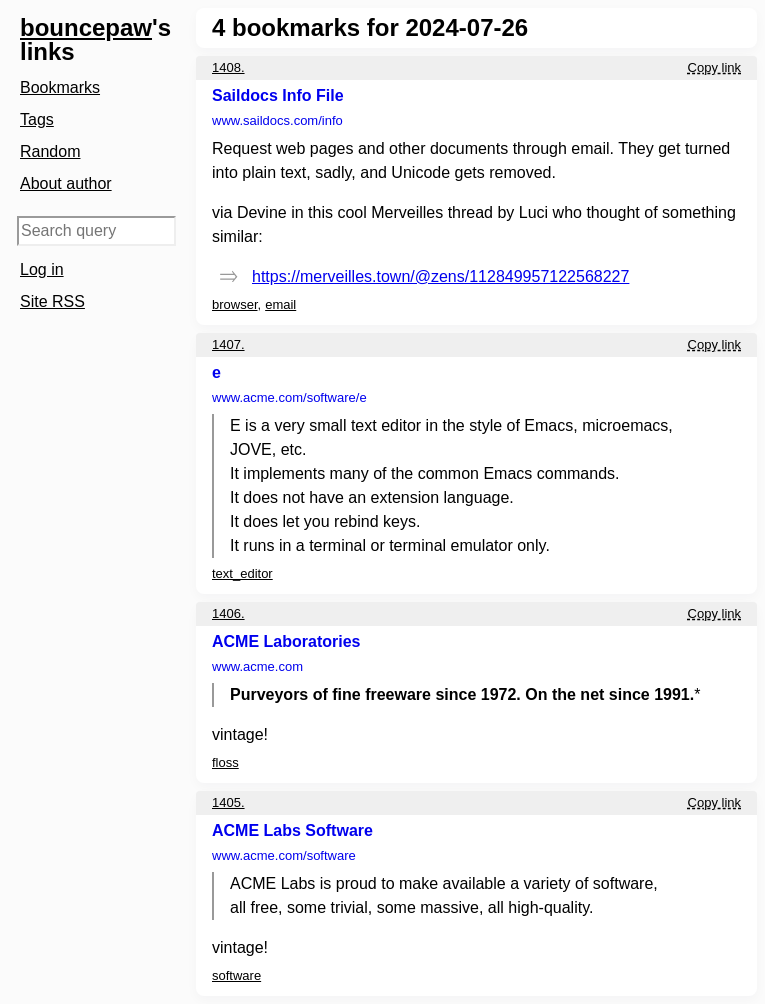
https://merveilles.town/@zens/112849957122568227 (440, 276)
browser (235, 304)
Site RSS (52, 301)
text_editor (242, 573)
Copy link (714, 67)
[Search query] (96, 231)
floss (225, 762)
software (236, 975)
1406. (228, 613)
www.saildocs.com (277, 120)
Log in (42, 269)
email (280, 304)
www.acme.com (289, 397)
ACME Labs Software (292, 830)
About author (66, 183)
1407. (228, 344)
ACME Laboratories (286, 641)
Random (50, 151)
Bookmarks (60, 87)
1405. (228, 802)
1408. (228, 67)
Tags (37, 119)
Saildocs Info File (278, 95)
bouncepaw (86, 27)
